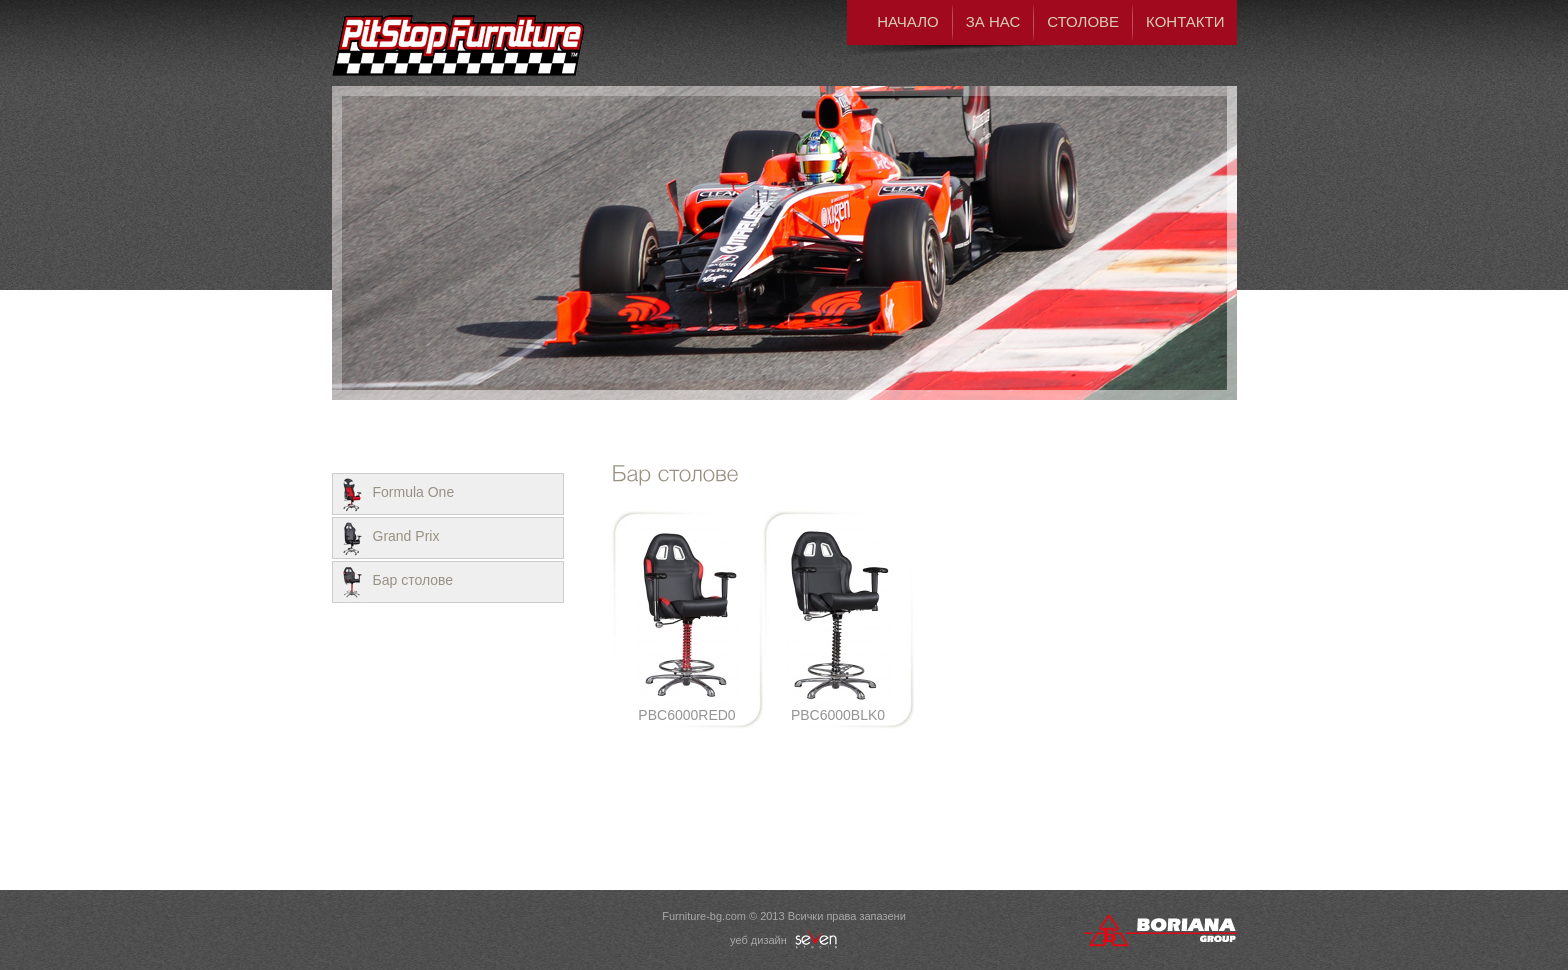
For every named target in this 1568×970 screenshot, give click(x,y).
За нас (993, 21)
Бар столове (413, 580)
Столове (1083, 21)
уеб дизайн (784, 940)
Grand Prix (406, 536)
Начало (908, 21)
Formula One (414, 492)
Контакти (1185, 21)
